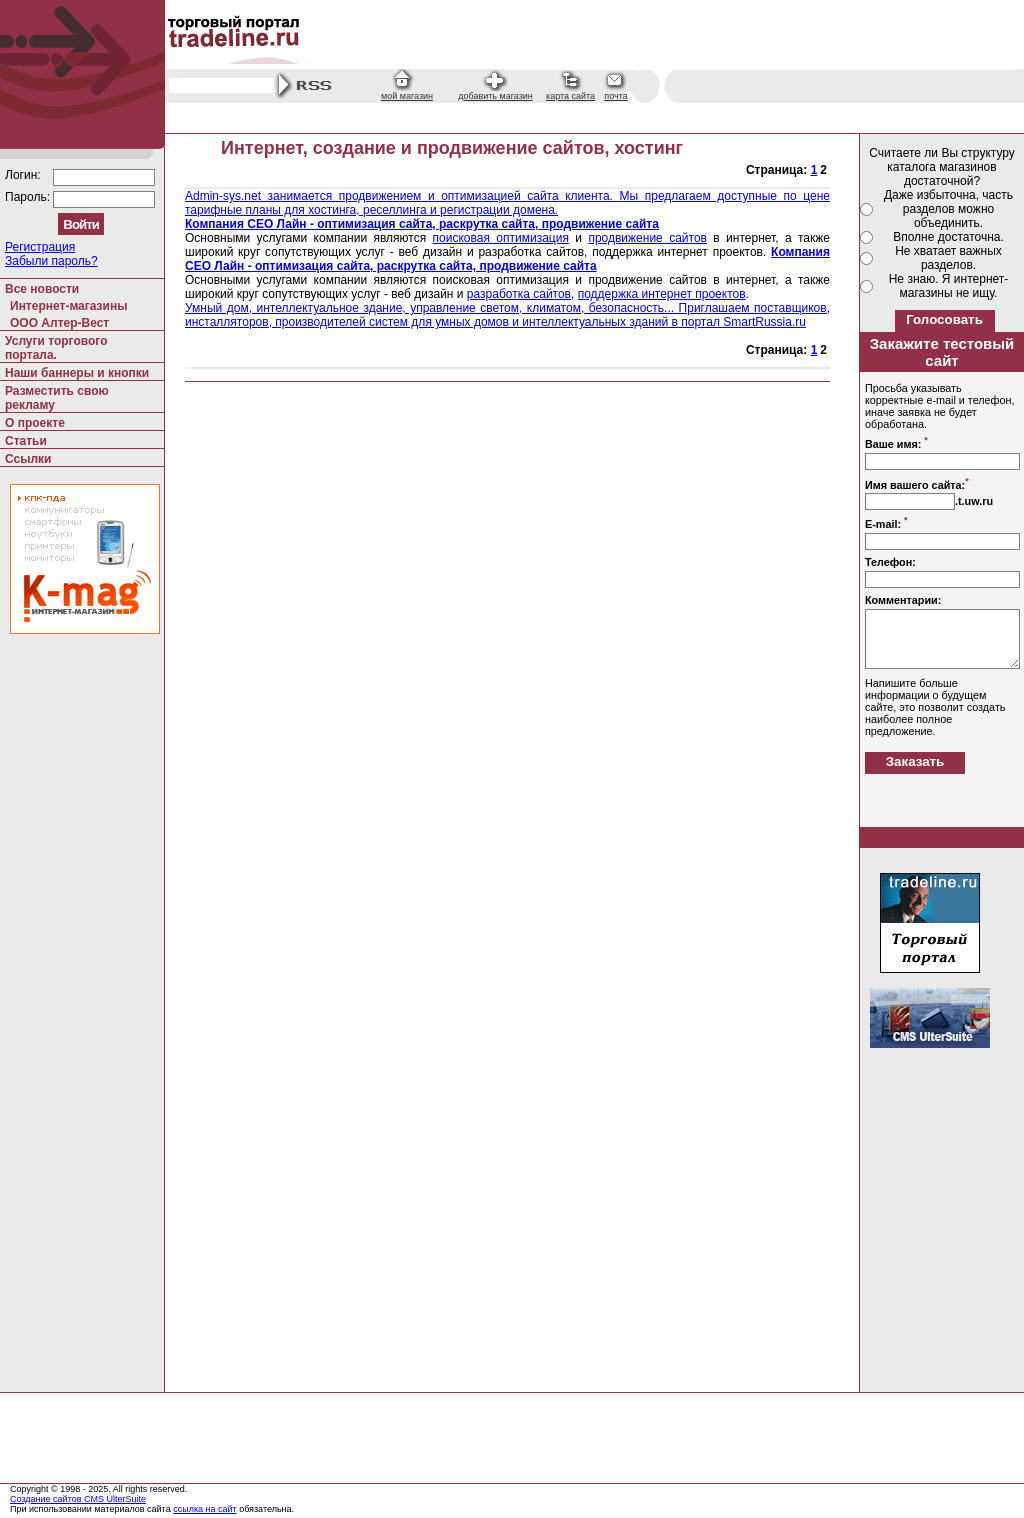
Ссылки (28, 459)
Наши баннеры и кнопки (77, 373)
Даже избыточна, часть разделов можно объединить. (948, 209)
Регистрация (40, 247)
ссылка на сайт (205, 1509)
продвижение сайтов (647, 238)
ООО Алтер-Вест (59, 323)
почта (615, 96)
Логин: (24, 175)
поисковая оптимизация (501, 238)
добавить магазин (495, 96)
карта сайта (570, 96)
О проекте (35, 423)
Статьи (26, 441)
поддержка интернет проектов (662, 294)
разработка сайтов (519, 294)
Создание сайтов (47, 1499)
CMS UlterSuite (115, 1499)
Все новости (42, 289)
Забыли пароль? (51, 261)
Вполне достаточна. (948, 237)
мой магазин (407, 96)
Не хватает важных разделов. (948, 258)
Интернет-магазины (68, 306)
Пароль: (29, 197)
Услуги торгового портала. (56, 348)
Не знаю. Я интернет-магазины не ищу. (949, 286)
